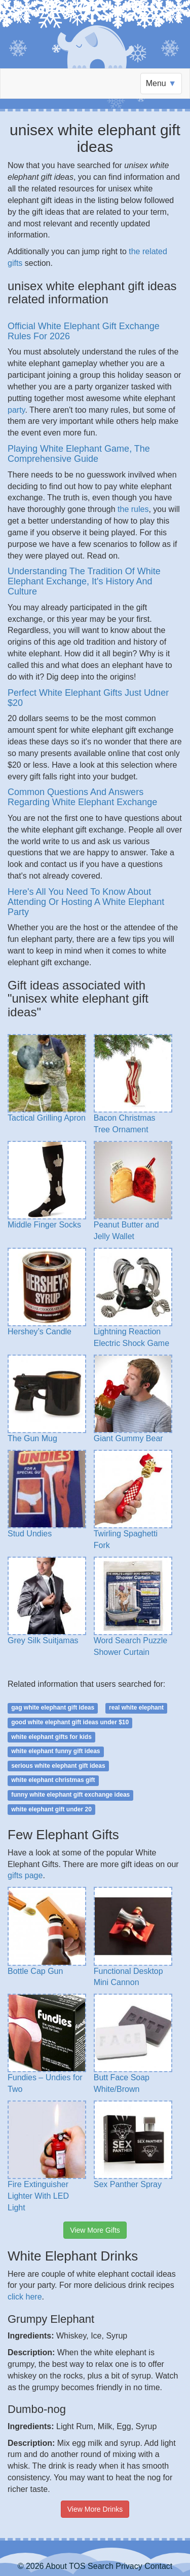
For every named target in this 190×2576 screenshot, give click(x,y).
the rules (133, 509)
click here (25, 2296)
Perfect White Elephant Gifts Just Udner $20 (88, 698)
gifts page (25, 1875)
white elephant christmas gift (53, 1780)
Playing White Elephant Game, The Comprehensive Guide (79, 454)
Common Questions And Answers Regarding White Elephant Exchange (82, 797)
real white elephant (136, 1707)
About (56, 2566)
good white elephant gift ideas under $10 (70, 1722)
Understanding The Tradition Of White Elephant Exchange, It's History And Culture (84, 581)
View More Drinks (95, 2509)
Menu (161, 83)
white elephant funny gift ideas (55, 1751)
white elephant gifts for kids (51, 1736)
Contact (158, 2566)
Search (100, 2566)
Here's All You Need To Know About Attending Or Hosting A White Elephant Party (86, 902)
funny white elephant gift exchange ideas (70, 1794)
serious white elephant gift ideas (58, 1765)
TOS (77, 2566)
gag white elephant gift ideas (52, 1707)
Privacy (129, 2566)
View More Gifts (95, 2230)
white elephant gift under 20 (51, 1809)
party (16, 410)
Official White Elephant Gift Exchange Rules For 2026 (84, 331)
